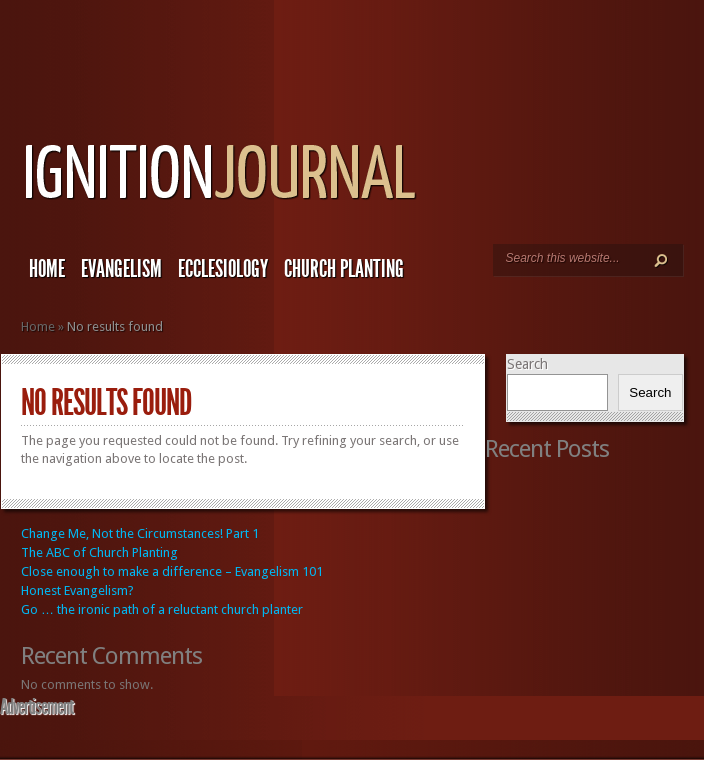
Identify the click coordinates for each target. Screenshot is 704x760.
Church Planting (344, 269)
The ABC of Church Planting (99, 552)
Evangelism (121, 269)
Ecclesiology (223, 269)
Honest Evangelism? (77, 590)
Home (47, 269)
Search (527, 364)
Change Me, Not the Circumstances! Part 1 (140, 533)
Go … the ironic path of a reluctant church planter (162, 609)
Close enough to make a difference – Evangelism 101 (172, 571)
